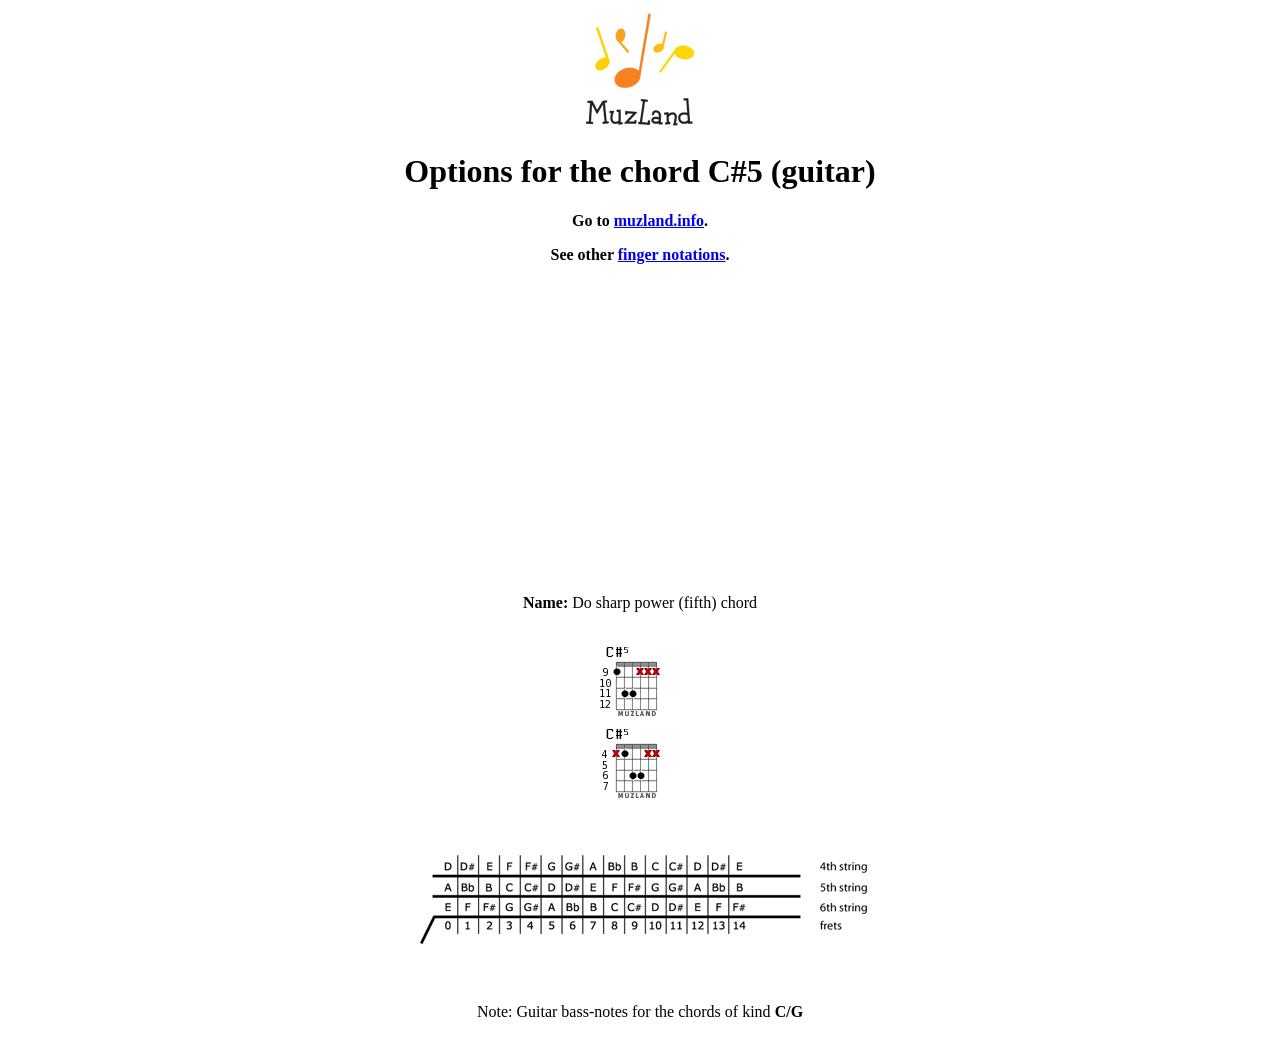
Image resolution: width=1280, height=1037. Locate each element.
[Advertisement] (640, 420)
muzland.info (659, 220)
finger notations (672, 254)
